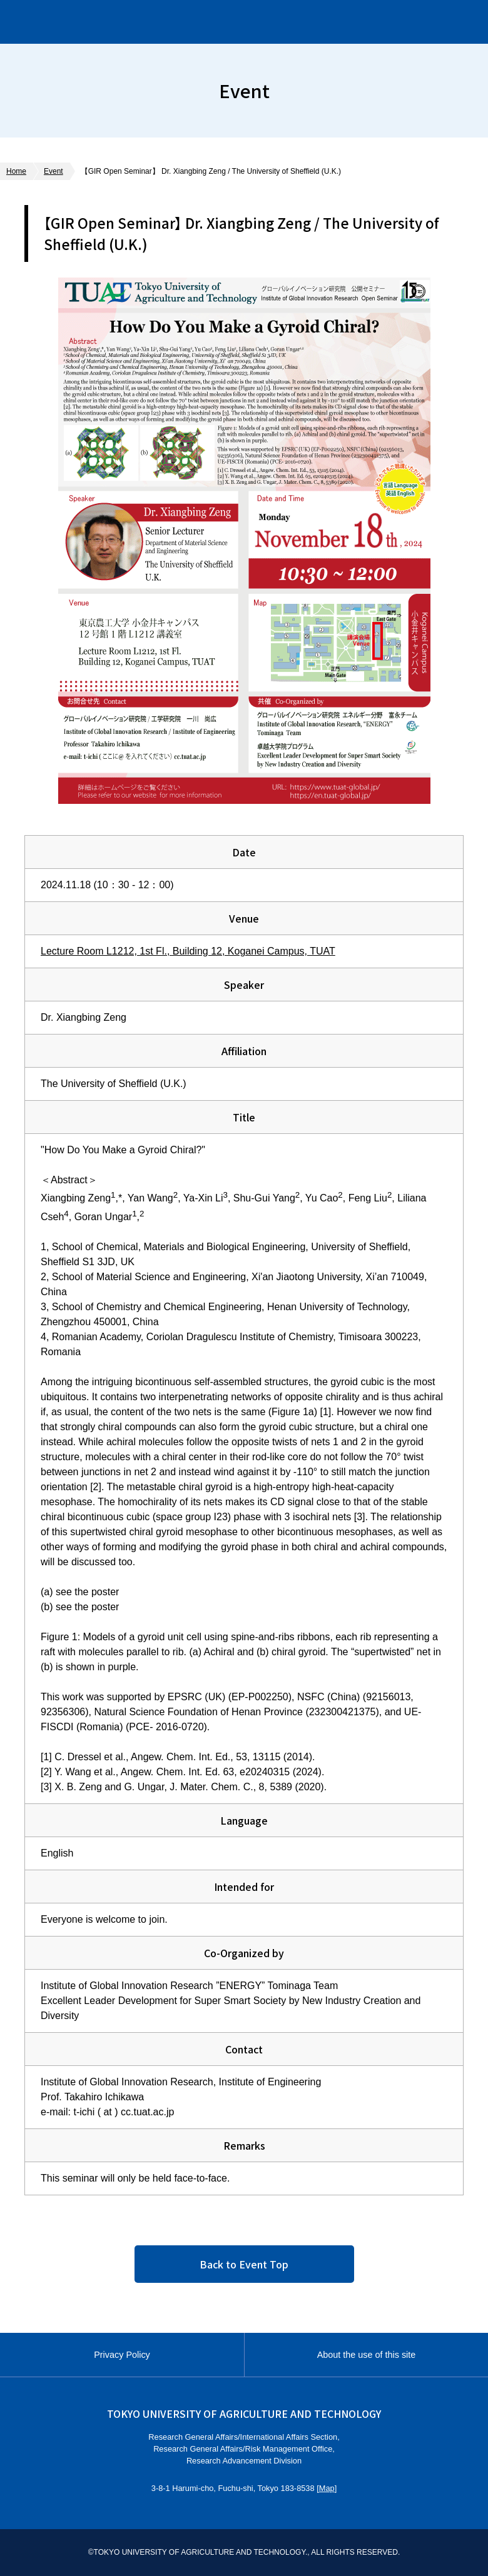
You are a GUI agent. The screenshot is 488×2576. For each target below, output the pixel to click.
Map (327, 2488)
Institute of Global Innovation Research (143, 22)
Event (53, 171)
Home (16, 171)
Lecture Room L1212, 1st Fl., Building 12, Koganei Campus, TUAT (188, 951)
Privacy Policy (122, 2355)
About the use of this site (366, 2355)
